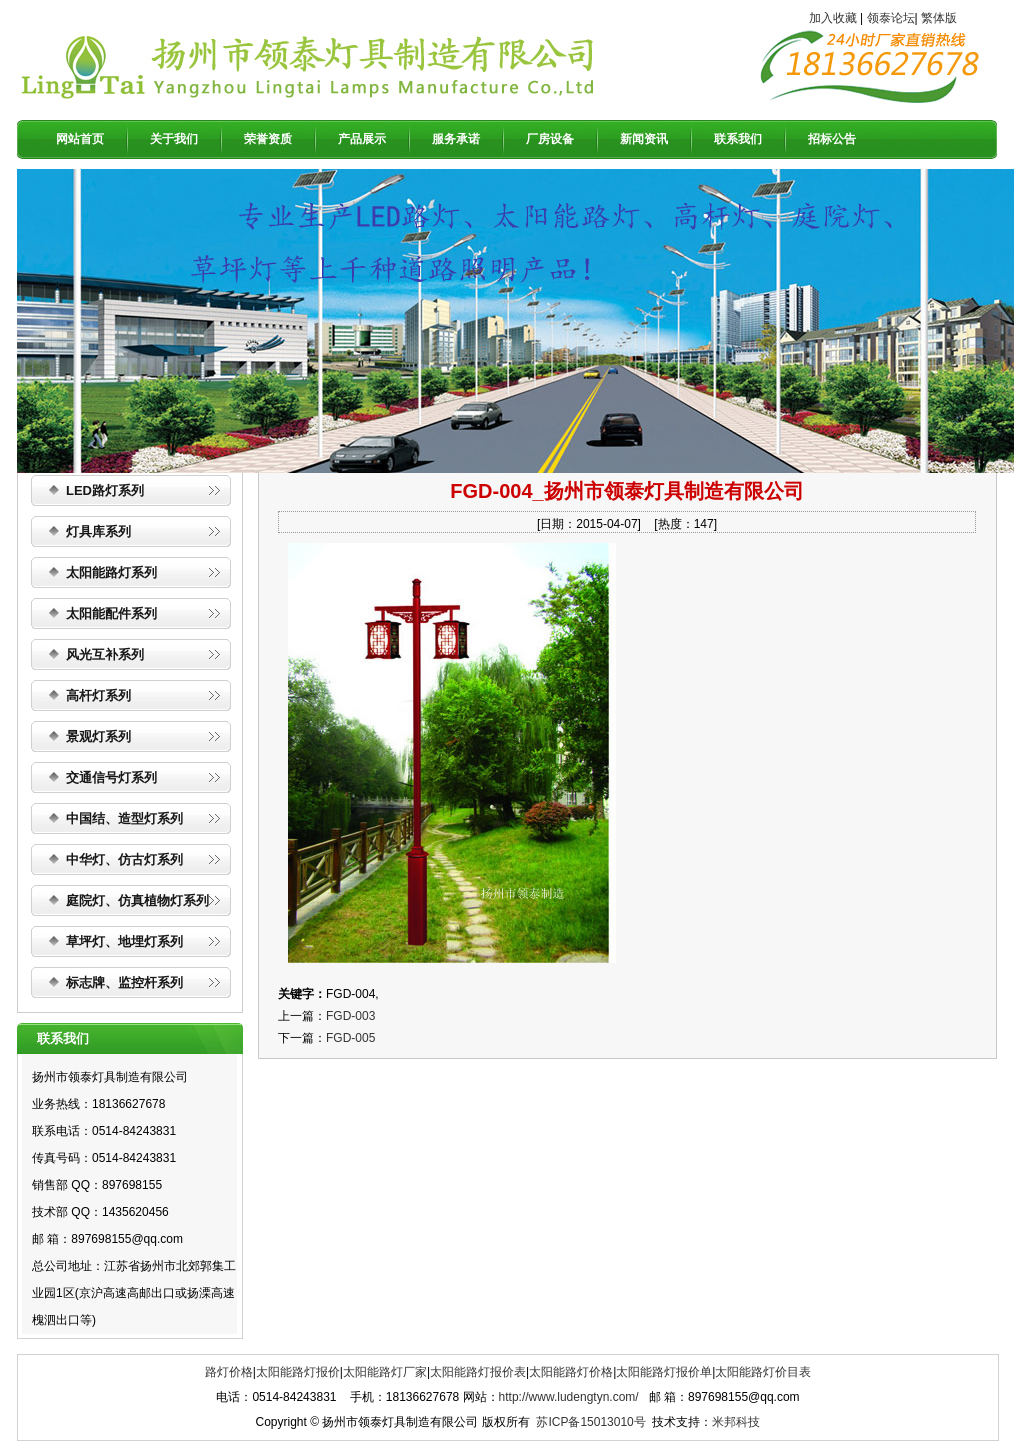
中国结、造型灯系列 (124, 818)
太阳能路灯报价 (298, 1372)
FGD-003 (350, 1016)
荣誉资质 (268, 139)
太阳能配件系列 (111, 613)
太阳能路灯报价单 (664, 1372)
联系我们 (738, 139)
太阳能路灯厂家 (385, 1372)
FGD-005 (350, 1038)
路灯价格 (229, 1372)
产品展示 (362, 139)
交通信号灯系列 (111, 777)
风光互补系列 (105, 654)
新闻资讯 (644, 139)
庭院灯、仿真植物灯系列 (137, 900)
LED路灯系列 (105, 490)
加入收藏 (833, 18)
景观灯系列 (98, 736)
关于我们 (174, 139)
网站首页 (80, 139)
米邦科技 (736, 1422)
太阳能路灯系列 (111, 572)
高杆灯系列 (98, 695)
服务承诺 (456, 139)
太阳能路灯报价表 (478, 1372)
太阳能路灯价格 (571, 1372)
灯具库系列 (98, 531)
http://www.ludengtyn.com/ (569, 1397)
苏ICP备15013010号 (590, 1422)
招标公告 (832, 139)
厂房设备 (550, 139)
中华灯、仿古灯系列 (124, 859)
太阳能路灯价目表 (763, 1372)
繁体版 (939, 18)
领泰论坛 (891, 18)
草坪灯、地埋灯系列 (124, 941)
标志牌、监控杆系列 (124, 982)
